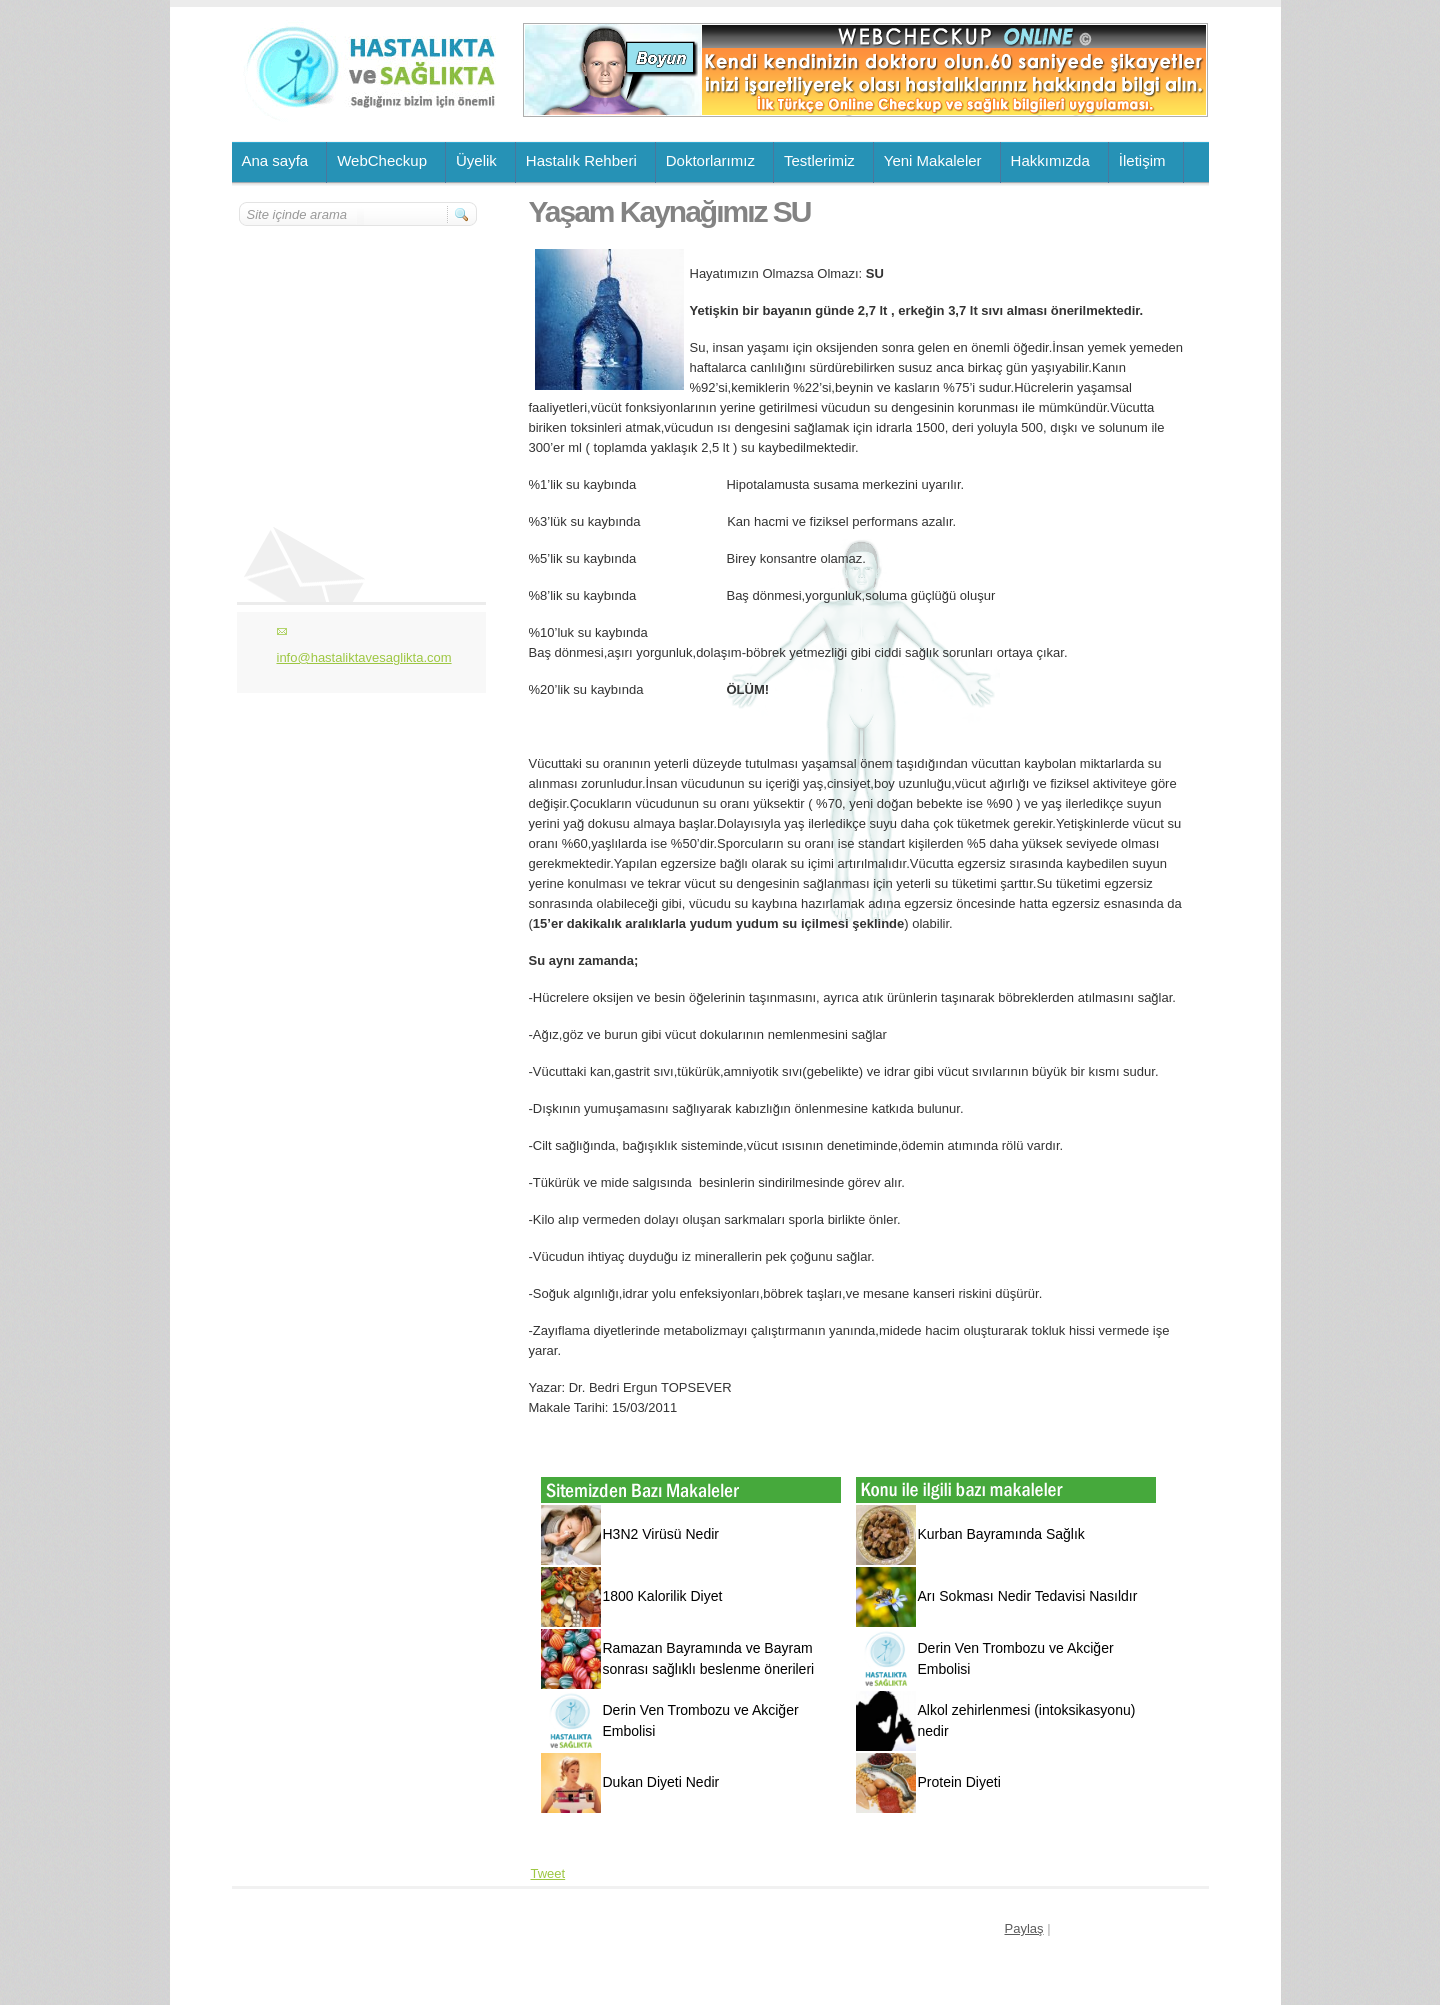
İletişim (1142, 160)
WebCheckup (382, 160)
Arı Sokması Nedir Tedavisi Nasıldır (1028, 1596)
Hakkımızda (1050, 160)
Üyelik (476, 160)
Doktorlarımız (710, 160)
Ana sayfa (275, 160)
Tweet (548, 1873)
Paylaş (1024, 1928)
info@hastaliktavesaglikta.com (364, 657)
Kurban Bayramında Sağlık (1001, 1534)
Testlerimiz (819, 160)
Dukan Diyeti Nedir (661, 1782)
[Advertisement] (359, 347)
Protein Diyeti (959, 1782)
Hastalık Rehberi (581, 160)
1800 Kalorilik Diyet (663, 1596)
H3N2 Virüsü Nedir (661, 1534)
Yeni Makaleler (933, 160)
